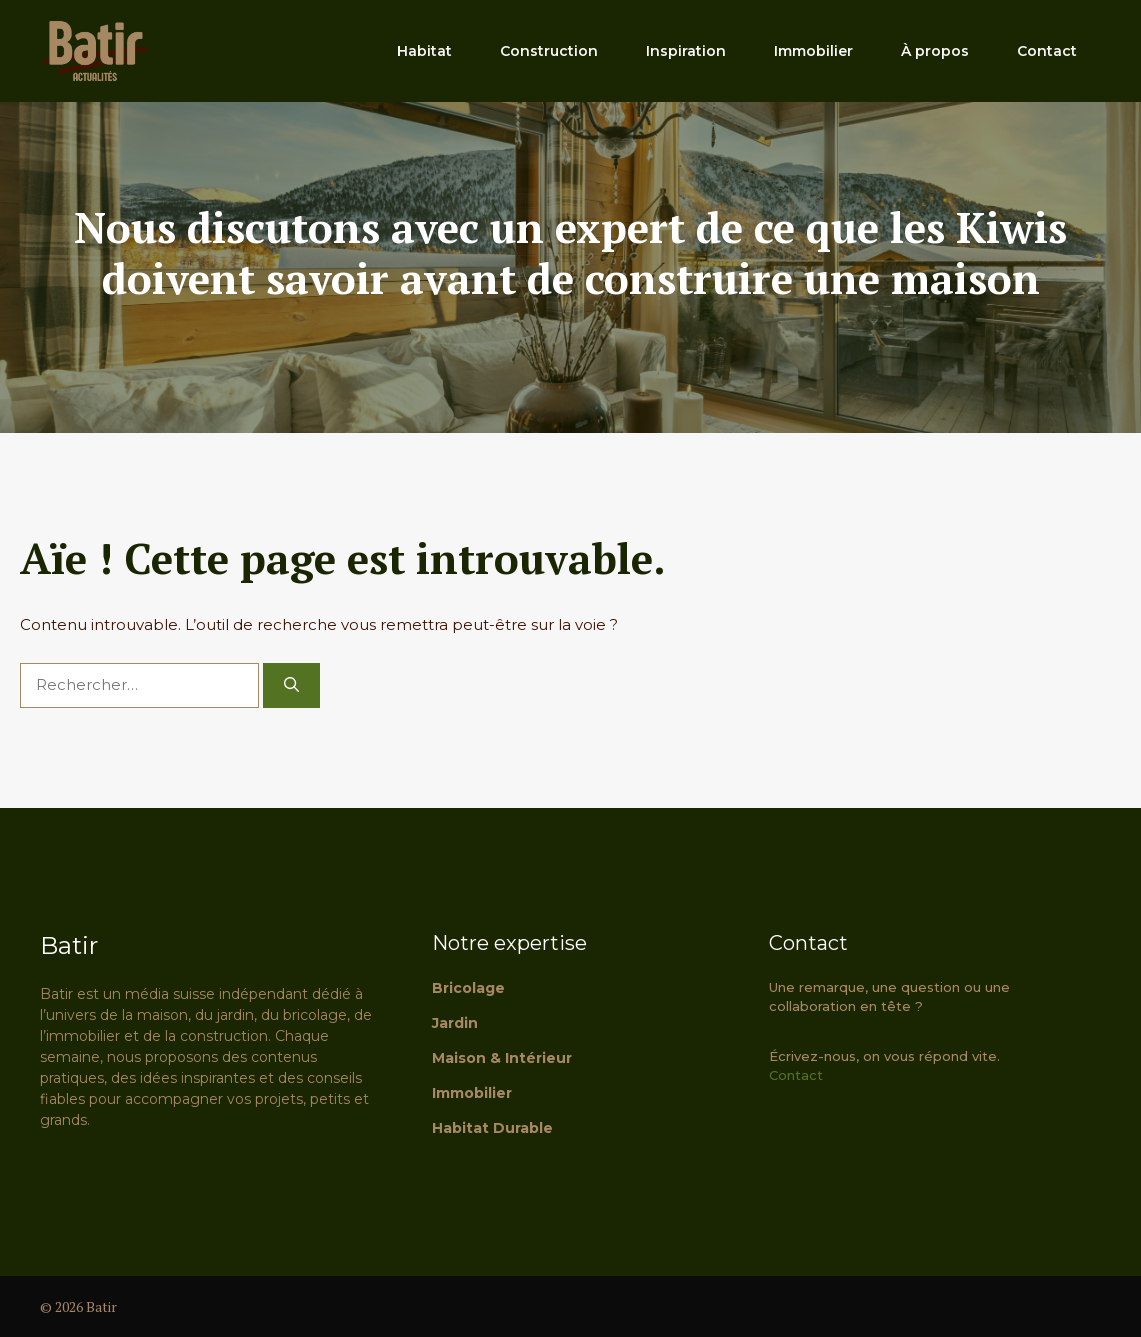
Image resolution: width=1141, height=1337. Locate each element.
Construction (549, 51)
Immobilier (813, 51)
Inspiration (686, 51)
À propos (935, 51)
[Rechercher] (291, 685)
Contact (1047, 51)
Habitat (424, 51)
